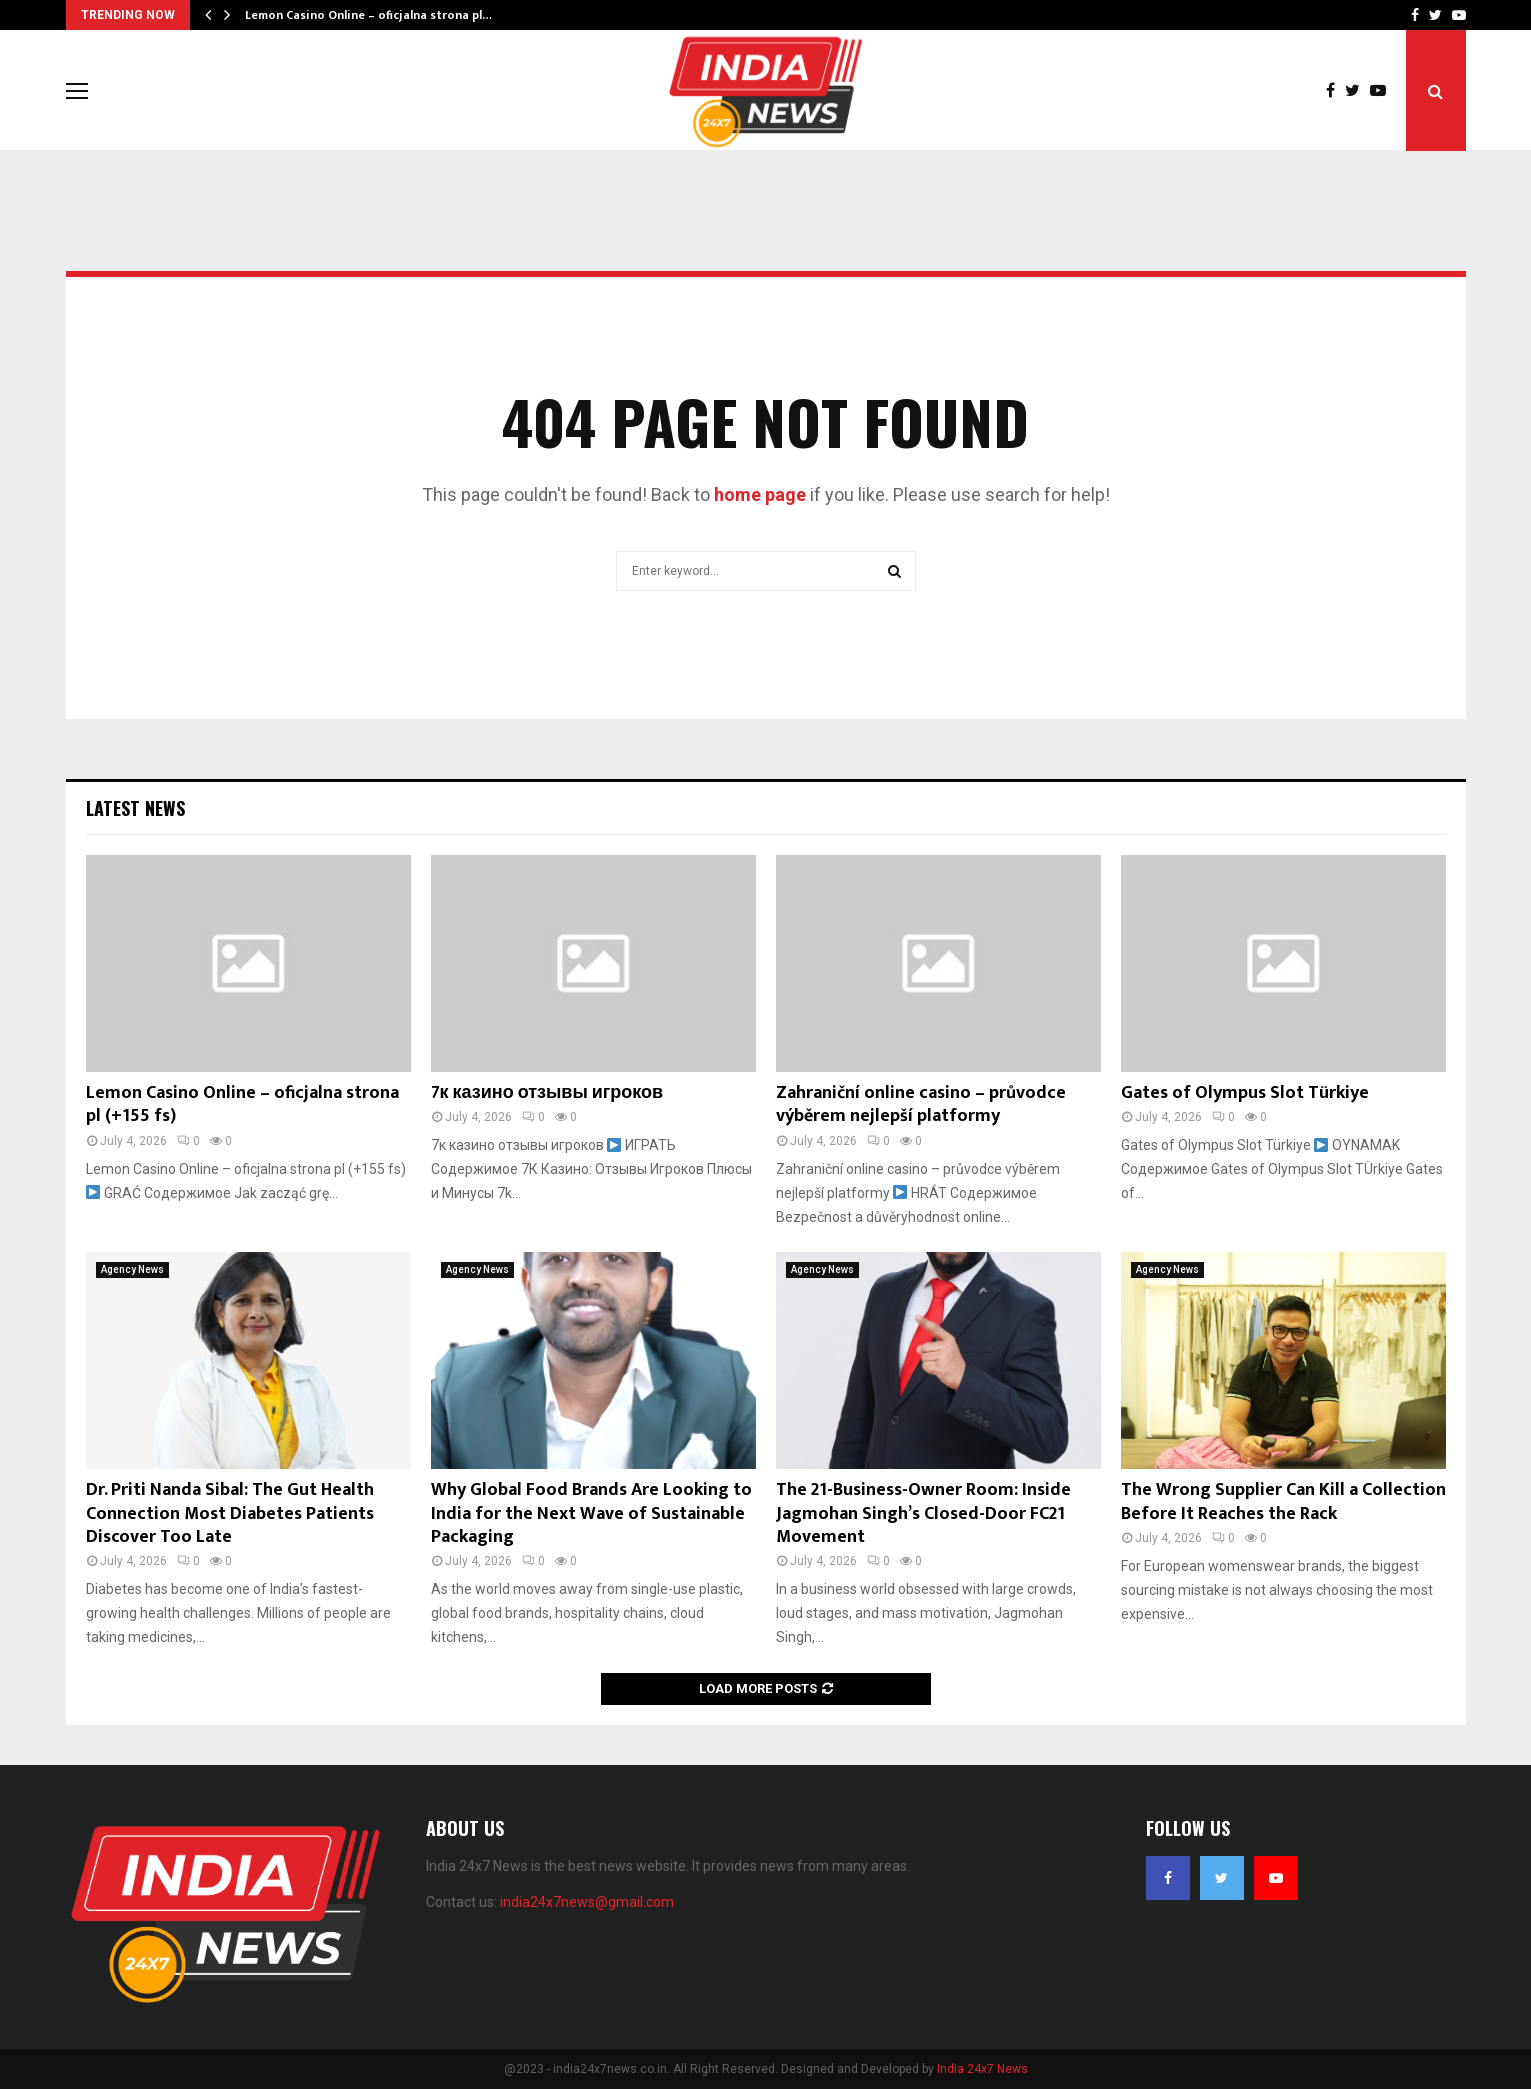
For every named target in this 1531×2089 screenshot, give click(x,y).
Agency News (132, 1269)
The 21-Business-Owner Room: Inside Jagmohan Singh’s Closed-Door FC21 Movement (923, 1513)
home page (760, 494)
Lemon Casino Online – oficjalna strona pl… (368, 15)
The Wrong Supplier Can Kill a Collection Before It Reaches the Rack (1283, 1501)
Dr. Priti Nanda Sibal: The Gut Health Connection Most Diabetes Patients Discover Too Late (230, 1513)
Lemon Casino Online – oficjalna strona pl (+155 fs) (242, 1104)
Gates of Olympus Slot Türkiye (1245, 1093)
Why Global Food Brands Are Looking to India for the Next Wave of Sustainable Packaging (591, 1513)
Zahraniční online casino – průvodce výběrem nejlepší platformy (921, 1104)
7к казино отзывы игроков (547, 1093)
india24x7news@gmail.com (587, 1902)
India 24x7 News (982, 2069)
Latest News (135, 808)
